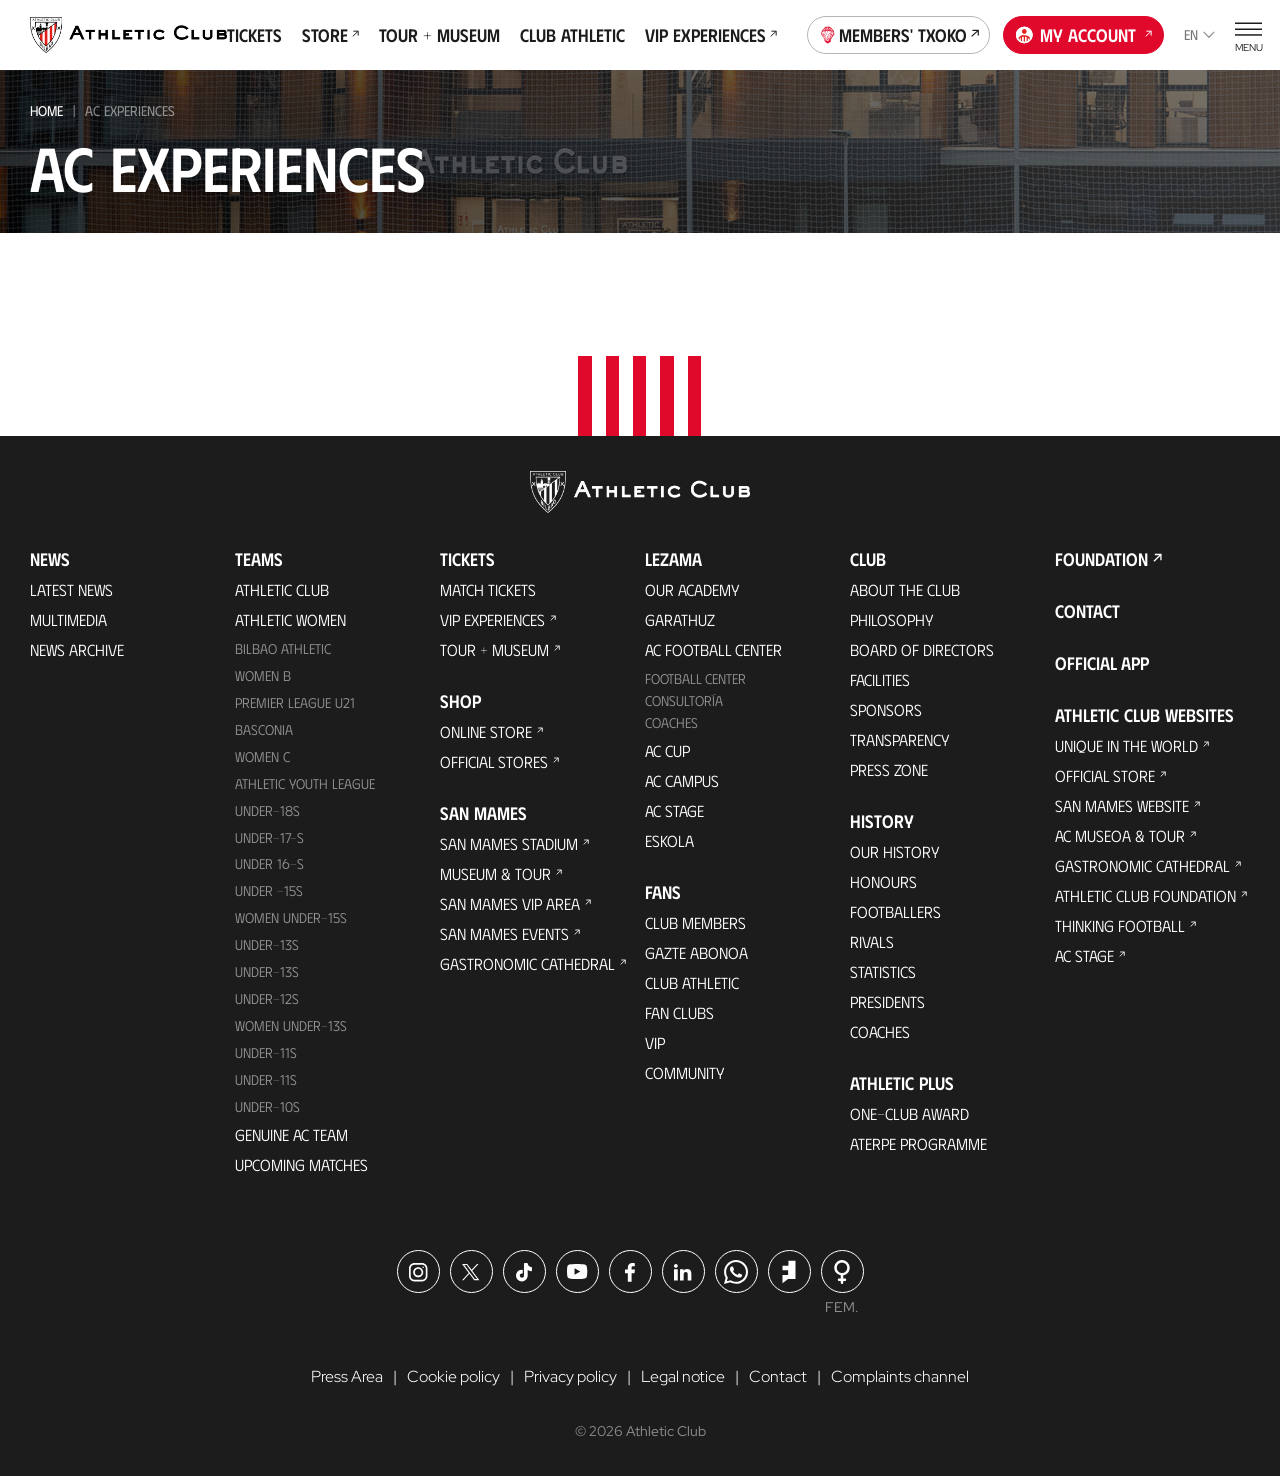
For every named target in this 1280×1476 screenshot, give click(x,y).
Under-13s (267, 944)
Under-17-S (269, 837)
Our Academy (692, 589)
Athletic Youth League (305, 783)
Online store (486, 731)
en (1199, 34)
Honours (883, 881)
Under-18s (267, 810)
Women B (263, 675)
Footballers (895, 911)
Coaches (671, 722)
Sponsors (886, 709)
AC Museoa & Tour (1120, 835)
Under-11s (266, 1079)
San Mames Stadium (509, 843)
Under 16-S (269, 863)
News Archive (77, 649)
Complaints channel (900, 1376)
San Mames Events (504, 933)
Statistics (883, 971)
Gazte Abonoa (696, 952)
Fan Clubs (679, 1012)
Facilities (880, 679)
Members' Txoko (899, 33)
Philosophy (892, 619)
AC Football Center (713, 649)
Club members (695, 922)
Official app (1102, 663)
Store (330, 35)
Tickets (254, 35)
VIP (655, 1042)
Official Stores (494, 761)
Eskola (669, 840)
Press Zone (889, 769)
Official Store (1105, 775)
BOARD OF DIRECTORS (922, 649)
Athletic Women (290, 619)
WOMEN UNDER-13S (291, 1025)
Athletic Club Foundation (1145, 895)
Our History (895, 851)
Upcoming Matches (301, 1164)
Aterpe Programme (918, 1143)
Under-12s (267, 998)
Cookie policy (453, 1376)
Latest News (71, 589)
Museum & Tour (495, 873)
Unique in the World (1126, 745)
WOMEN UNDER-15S (291, 917)
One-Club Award (909, 1113)
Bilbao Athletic (283, 648)
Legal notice (683, 1376)
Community (685, 1072)
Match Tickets (488, 589)
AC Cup (667, 750)
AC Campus (682, 780)
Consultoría (684, 700)
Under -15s (269, 890)
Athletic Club (282, 589)
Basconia (264, 729)
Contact (1087, 611)
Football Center (695, 678)
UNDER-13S (267, 971)
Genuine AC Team (291, 1134)
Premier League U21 (295, 702)
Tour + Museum (439, 35)
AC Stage (674, 810)
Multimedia (68, 619)
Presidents (887, 1001)
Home (46, 110)
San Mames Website (1122, 805)
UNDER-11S (266, 1052)
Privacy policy (570, 1376)
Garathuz (680, 619)
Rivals (872, 941)
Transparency (900, 739)
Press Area (347, 1376)
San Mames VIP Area (510, 903)
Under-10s (267, 1106)
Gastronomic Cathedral (527, 963)
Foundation (1101, 559)
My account (1084, 33)
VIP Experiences (711, 35)
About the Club (905, 589)
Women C (262, 756)
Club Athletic (572, 35)
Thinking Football (1120, 925)
